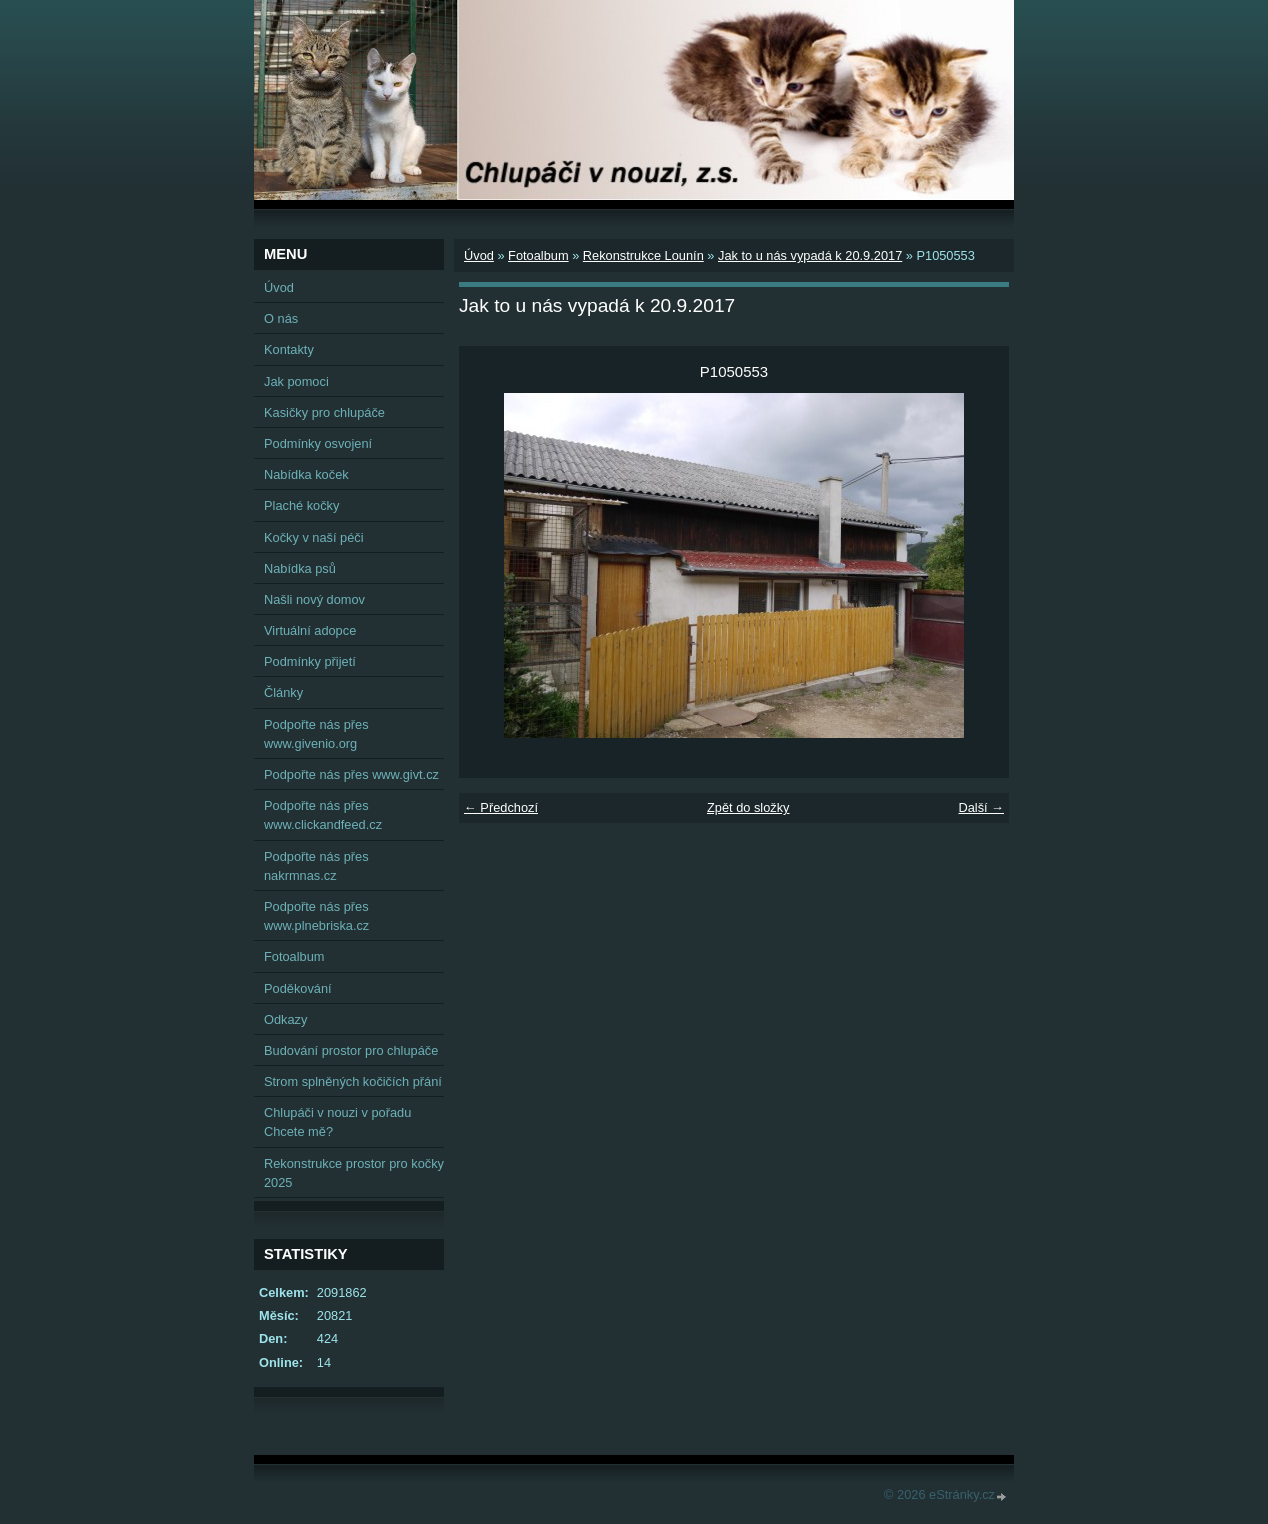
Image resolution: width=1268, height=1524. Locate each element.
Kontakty (289, 349)
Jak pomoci (296, 381)
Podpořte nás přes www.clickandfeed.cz (323, 815)
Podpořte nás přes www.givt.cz (351, 774)
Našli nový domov (314, 599)
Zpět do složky (748, 807)
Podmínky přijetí (310, 661)
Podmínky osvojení (318, 443)
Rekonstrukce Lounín (643, 255)
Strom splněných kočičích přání (353, 1081)
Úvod (479, 255)
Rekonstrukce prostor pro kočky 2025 (354, 1173)
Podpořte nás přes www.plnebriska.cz (316, 916)
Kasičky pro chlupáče (324, 412)
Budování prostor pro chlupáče (351, 1050)
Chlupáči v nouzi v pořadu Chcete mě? (337, 1122)
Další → (981, 807)
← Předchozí (501, 807)
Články (283, 692)
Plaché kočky (301, 505)
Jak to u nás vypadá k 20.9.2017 (810, 255)
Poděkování (298, 988)
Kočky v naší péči (314, 537)
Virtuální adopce (310, 630)
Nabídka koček (306, 474)
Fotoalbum (538, 255)
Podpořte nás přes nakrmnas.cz (316, 866)
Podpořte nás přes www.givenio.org (316, 734)
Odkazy (285, 1019)
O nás (281, 318)
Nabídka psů (300, 568)
